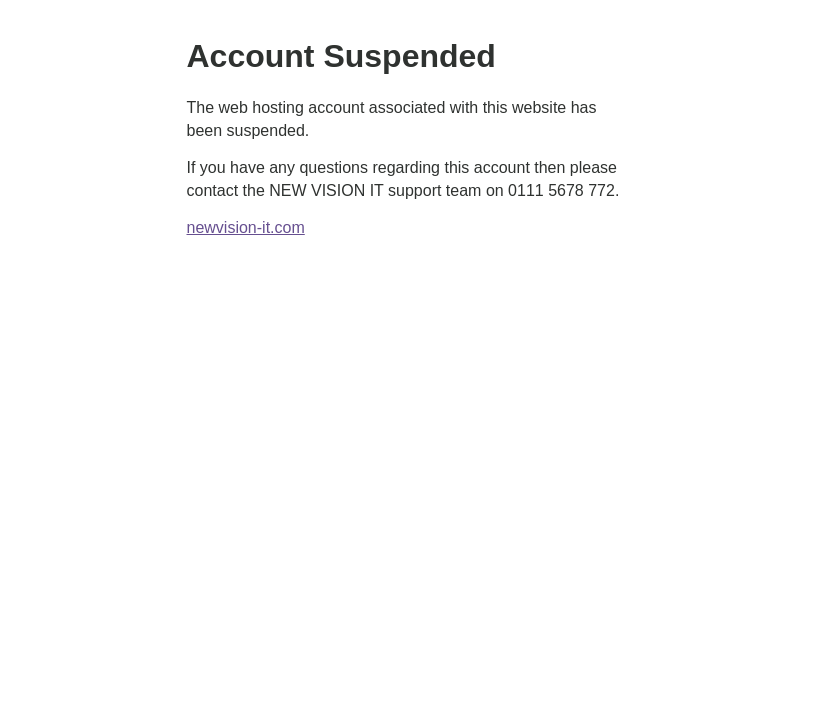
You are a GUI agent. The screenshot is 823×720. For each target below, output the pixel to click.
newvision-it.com (246, 227)
